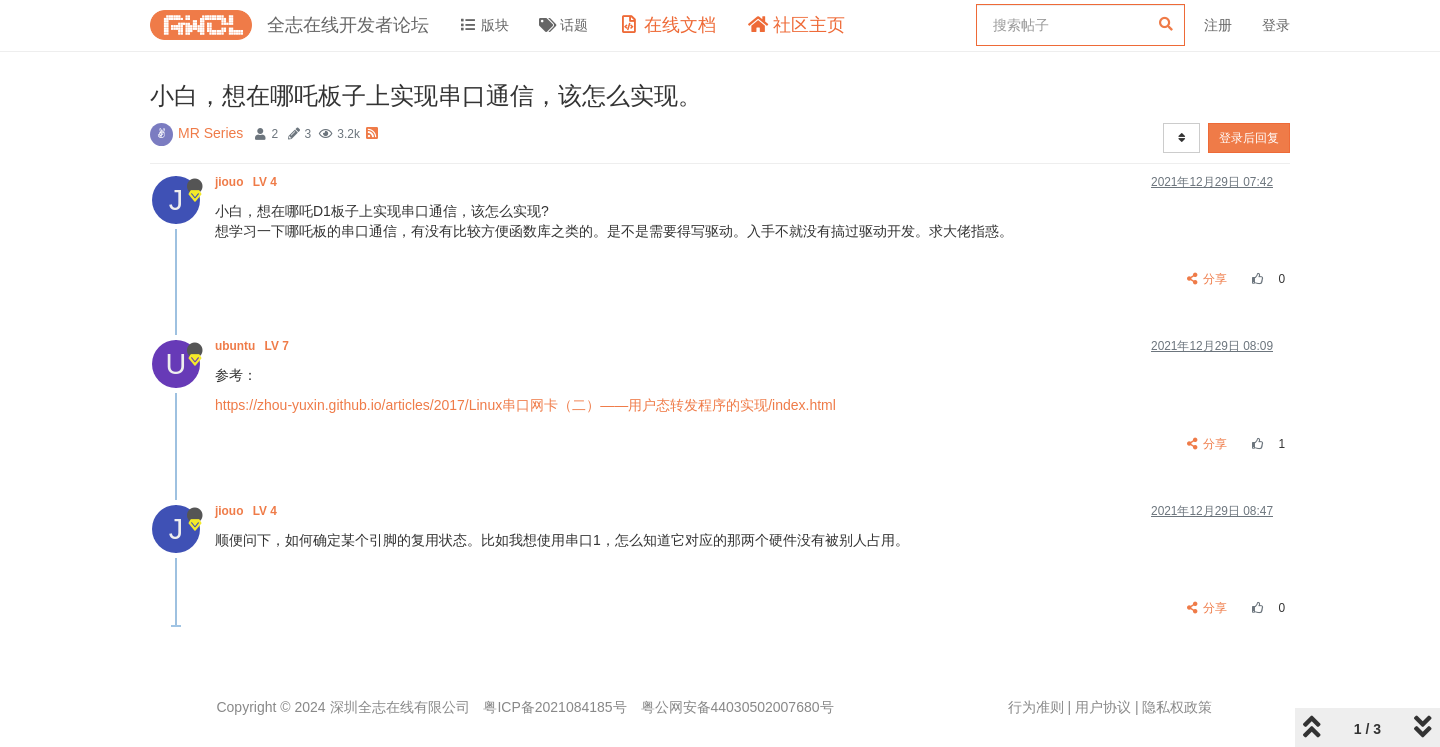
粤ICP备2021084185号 (554, 707)
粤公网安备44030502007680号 (737, 707)
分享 (1207, 279)
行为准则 (1036, 707)
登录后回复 (1249, 138)
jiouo (247, 182)
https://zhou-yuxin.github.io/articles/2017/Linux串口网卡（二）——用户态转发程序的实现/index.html (525, 405)
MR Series (210, 133)
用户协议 (1103, 707)
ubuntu (253, 346)
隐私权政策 (1177, 707)
